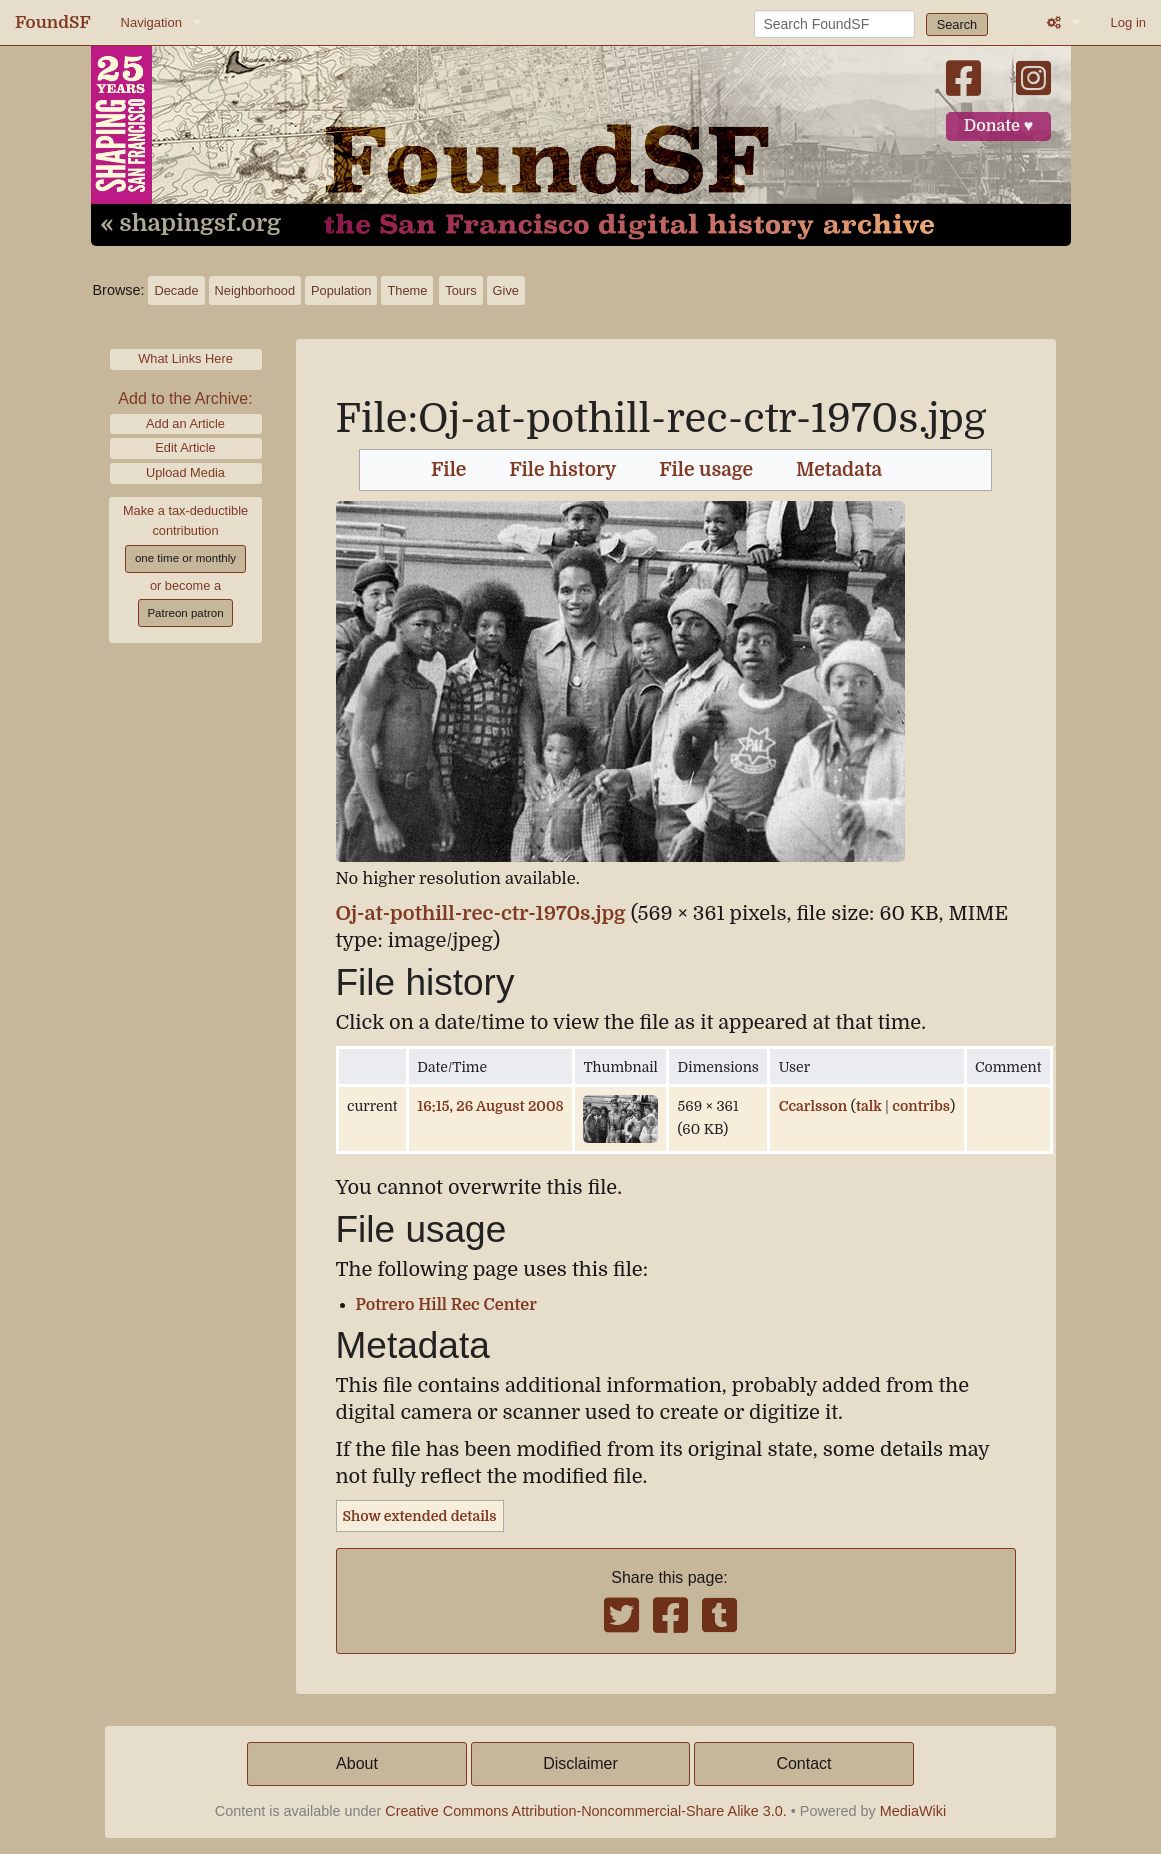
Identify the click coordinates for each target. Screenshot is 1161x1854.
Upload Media (185, 472)
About (357, 1763)
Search (957, 24)
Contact (803, 1763)
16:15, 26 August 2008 (490, 1106)
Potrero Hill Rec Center (446, 1305)
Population (341, 290)
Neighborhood (255, 290)
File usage (706, 470)
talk (869, 1106)
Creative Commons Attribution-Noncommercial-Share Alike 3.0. (586, 1811)
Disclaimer (580, 1763)
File (448, 470)
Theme (407, 290)
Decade (176, 290)
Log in (1128, 22)
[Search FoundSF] (834, 24)
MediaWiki (913, 1811)
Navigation (151, 22)
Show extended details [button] (420, 1516)
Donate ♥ (999, 126)
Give (506, 290)
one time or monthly (185, 558)
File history (562, 470)
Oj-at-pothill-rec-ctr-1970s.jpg (481, 913)
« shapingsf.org (191, 224)
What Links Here (185, 358)
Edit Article (185, 447)
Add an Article (185, 423)
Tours (460, 290)
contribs (921, 1106)
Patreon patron (185, 613)
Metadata (839, 470)
